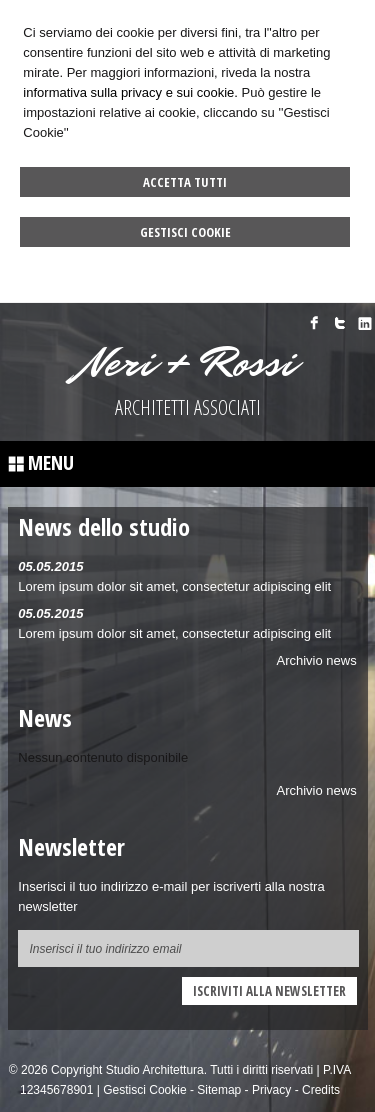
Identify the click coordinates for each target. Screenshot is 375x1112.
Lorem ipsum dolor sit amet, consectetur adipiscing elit (174, 586)
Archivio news (317, 660)
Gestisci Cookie (185, 232)
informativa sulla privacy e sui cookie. (130, 92)
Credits (321, 1090)
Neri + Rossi (188, 363)
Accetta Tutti (185, 182)
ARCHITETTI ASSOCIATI (188, 407)
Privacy (271, 1090)
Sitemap (219, 1090)
